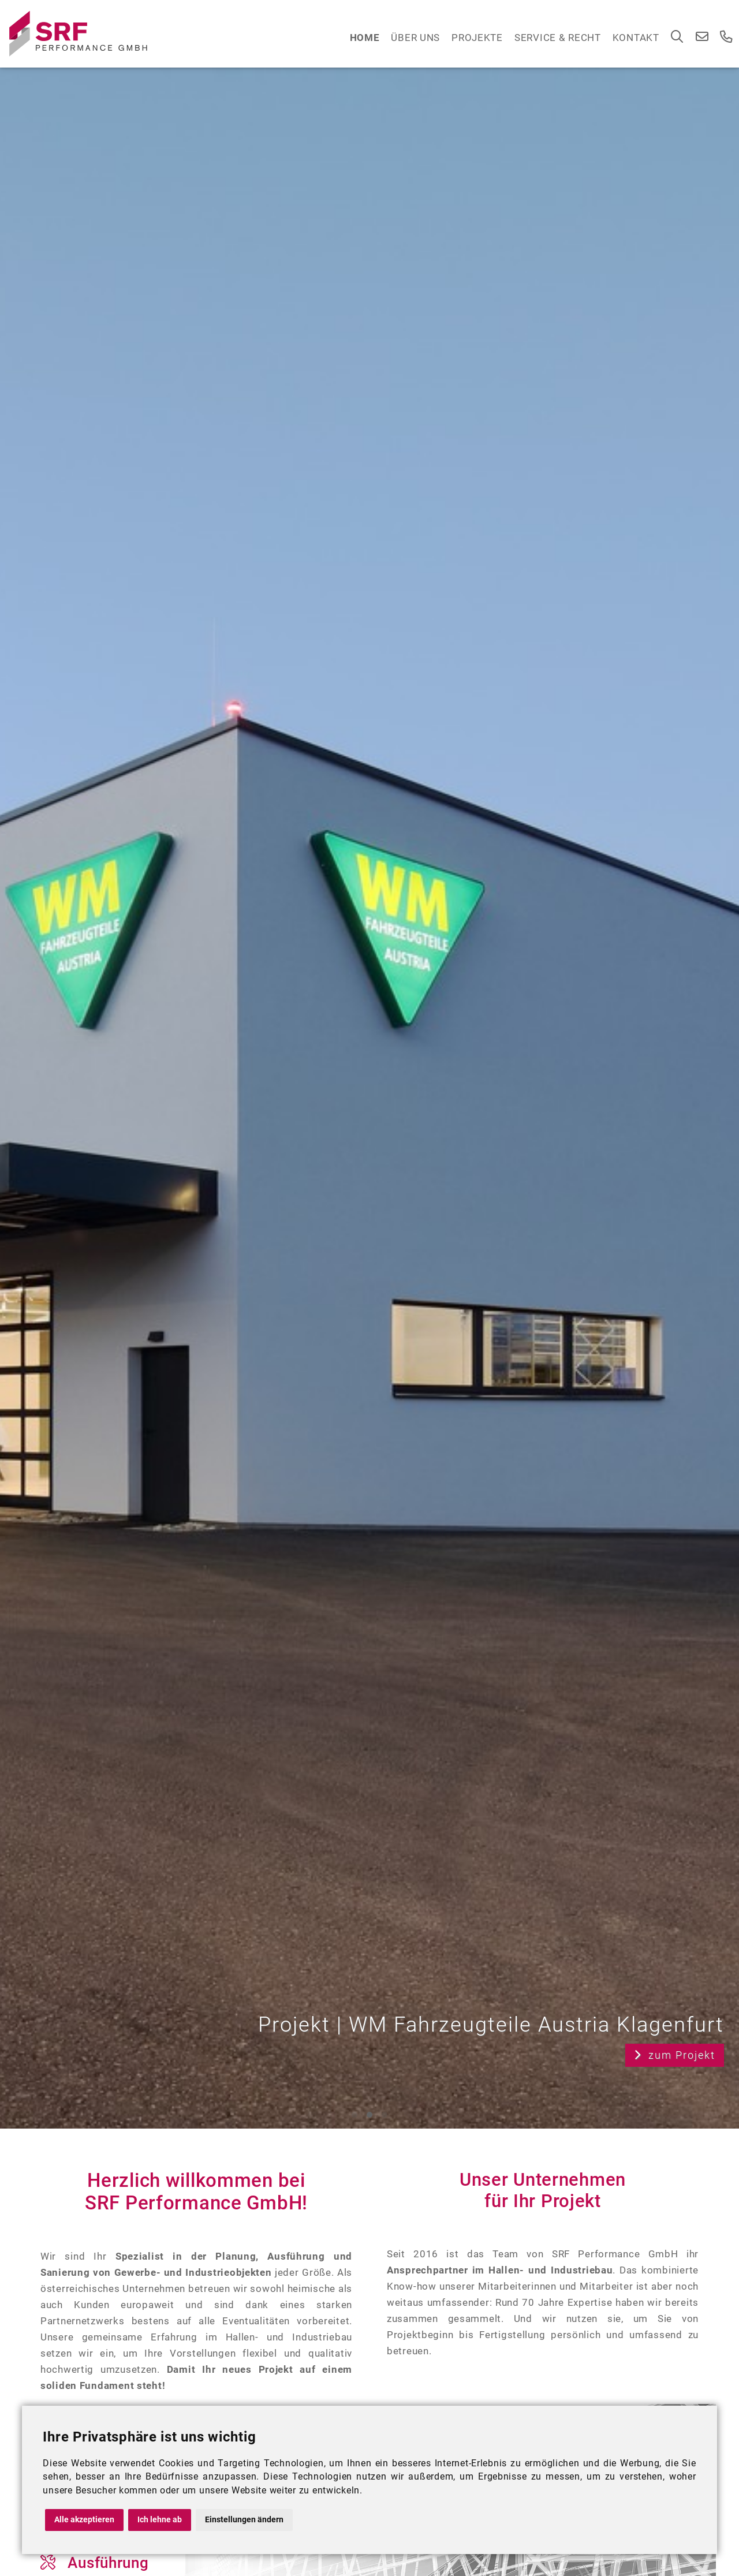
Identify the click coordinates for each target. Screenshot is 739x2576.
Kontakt (636, 37)
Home (365, 37)
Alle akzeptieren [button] (84, 2520)
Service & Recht (557, 37)
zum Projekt (675, 2055)
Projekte (477, 37)
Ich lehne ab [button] (159, 2520)
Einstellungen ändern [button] (244, 2520)
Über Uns (415, 37)
